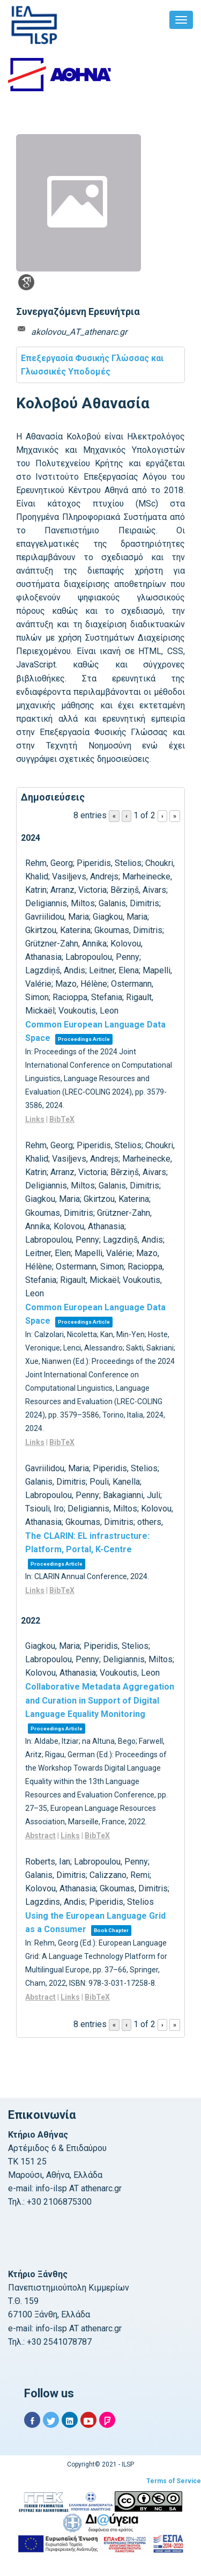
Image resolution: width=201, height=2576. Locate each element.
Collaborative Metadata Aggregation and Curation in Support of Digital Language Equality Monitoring (99, 1700)
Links (34, 1119)
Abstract (40, 1835)
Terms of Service (173, 2481)
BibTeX (62, 1119)
